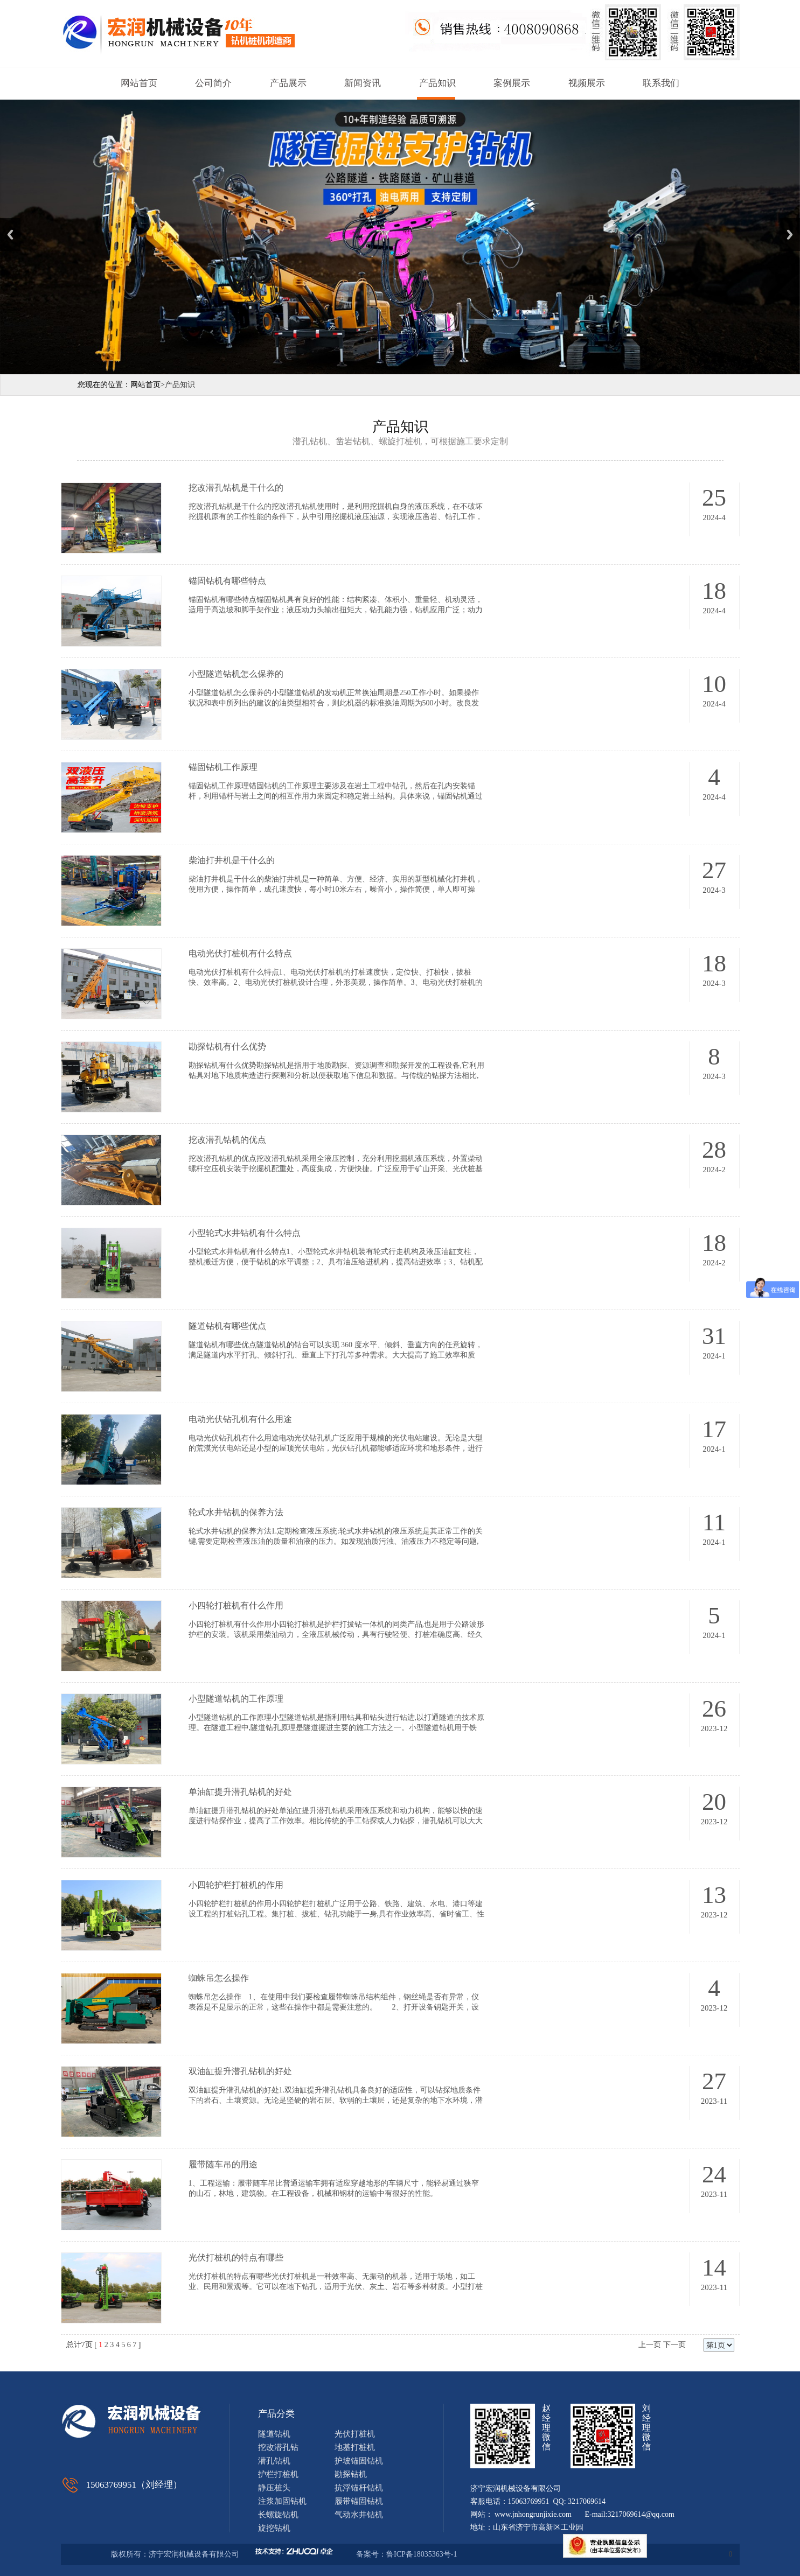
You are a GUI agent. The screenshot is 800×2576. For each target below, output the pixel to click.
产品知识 (437, 83)
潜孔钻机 (274, 2460)
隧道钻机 (274, 2434)
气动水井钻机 (359, 2514)
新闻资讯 (362, 83)
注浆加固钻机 (282, 2501)
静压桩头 (274, 2487)
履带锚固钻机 (359, 2501)
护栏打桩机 (278, 2474)
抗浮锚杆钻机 (359, 2487)
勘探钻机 (351, 2474)
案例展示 (511, 83)
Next (790, 234)
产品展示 (288, 83)
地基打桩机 (355, 2447)
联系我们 (661, 83)
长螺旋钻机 (278, 2514)
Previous (10, 234)
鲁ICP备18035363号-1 (422, 2554)
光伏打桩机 (355, 2434)
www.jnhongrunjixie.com (533, 2514)
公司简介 (213, 83)
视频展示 (586, 83)
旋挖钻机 (274, 2528)
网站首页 (139, 83)
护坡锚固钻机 (359, 2460)
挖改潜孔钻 (278, 2447)
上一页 (649, 2345)
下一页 (674, 2345)
